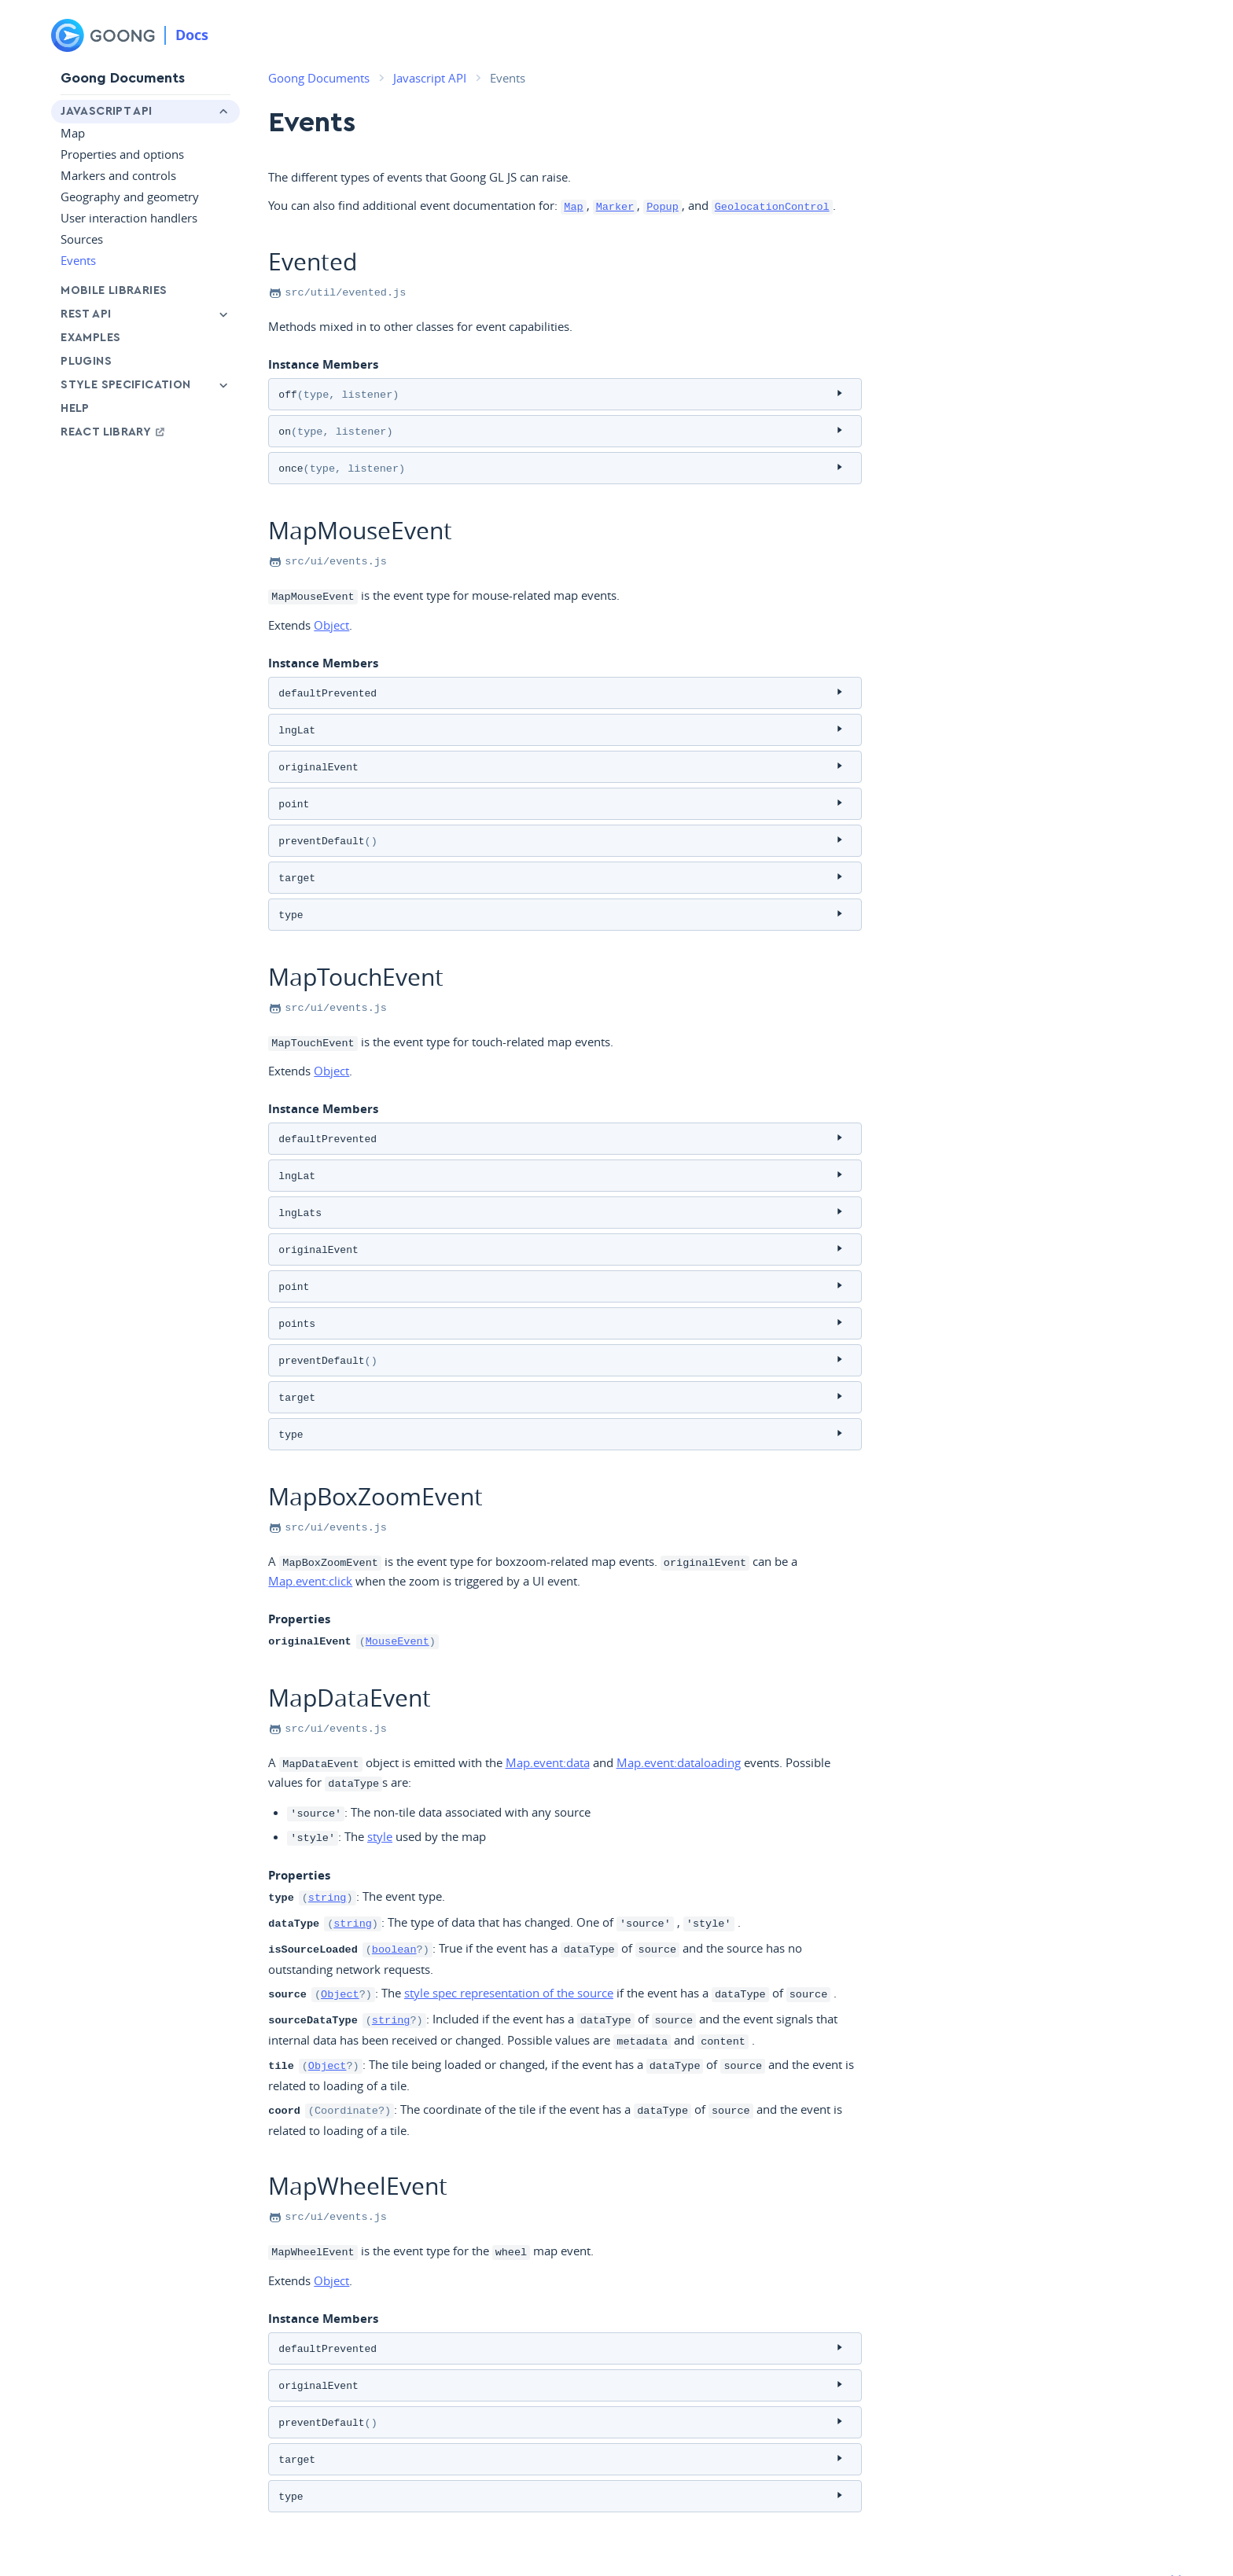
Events (78, 260)
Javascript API (106, 111)
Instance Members (323, 363)
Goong (65, 2539)
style (379, 1798)
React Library (114, 431)
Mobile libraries (114, 290)
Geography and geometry (130, 196)
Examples (90, 338)
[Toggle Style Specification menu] (223, 385)
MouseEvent (397, 1607)
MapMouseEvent (360, 525)
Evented (312, 260)
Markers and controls (118, 175)
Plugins (86, 361)
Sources (82, 239)
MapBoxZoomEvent (375, 1463)
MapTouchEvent (356, 959)
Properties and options (122, 154)
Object (331, 618)
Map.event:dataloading (678, 1727)
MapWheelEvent (357, 2134)
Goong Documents (123, 78)
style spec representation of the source (508, 1949)
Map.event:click (310, 1547)
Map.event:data (548, 1727)
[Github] (1168, 2540)
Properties (299, 1585)
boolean (394, 1906)
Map (73, 133)
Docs (191, 34)
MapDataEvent (349, 1662)
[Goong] (103, 35)
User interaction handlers (129, 218)
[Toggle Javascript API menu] (223, 111)
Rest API (86, 314)
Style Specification (125, 385)
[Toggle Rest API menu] (223, 314)
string (327, 1857)
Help (75, 408)
